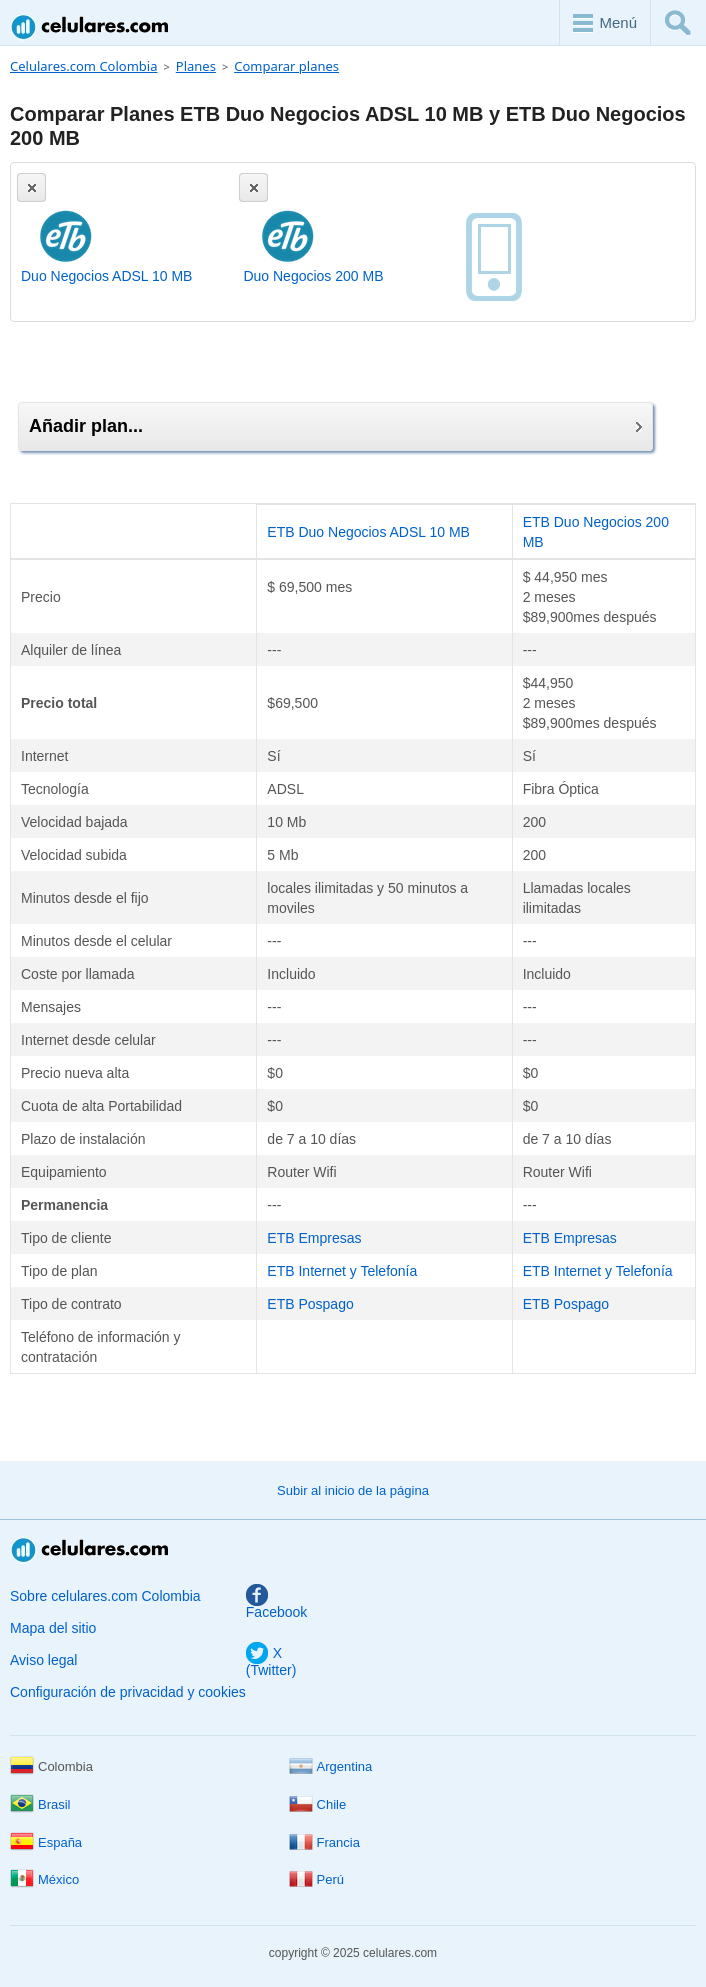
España (46, 1842)
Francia (324, 1842)
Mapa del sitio (53, 1628)
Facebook (276, 1603)
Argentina (331, 1766)
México (44, 1879)
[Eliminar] (31, 187)
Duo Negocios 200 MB (313, 276)
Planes (196, 66)
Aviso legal (43, 1660)
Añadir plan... (335, 426)
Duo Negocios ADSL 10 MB (106, 276)
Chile (318, 1804)
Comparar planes (286, 66)
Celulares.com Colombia (91, 26)
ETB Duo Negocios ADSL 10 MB (368, 532)
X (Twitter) (271, 1661)
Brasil (40, 1804)
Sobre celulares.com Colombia (105, 1596)
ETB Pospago (310, 1304)
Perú (316, 1879)
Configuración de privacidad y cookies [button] (128, 1692)
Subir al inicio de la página (353, 1490)
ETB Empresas (314, 1238)
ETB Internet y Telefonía (342, 1271)
